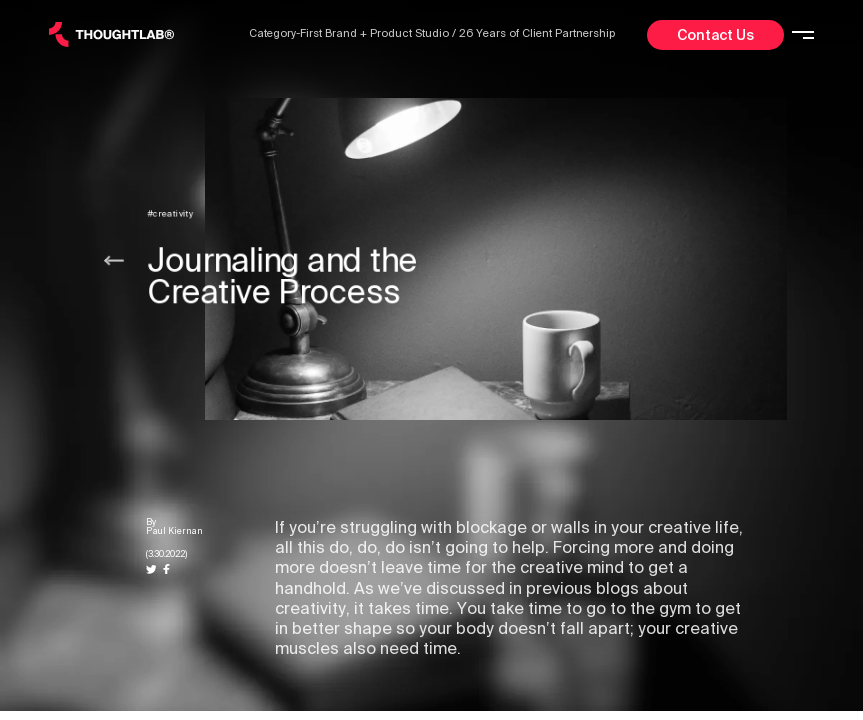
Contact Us (715, 35)
